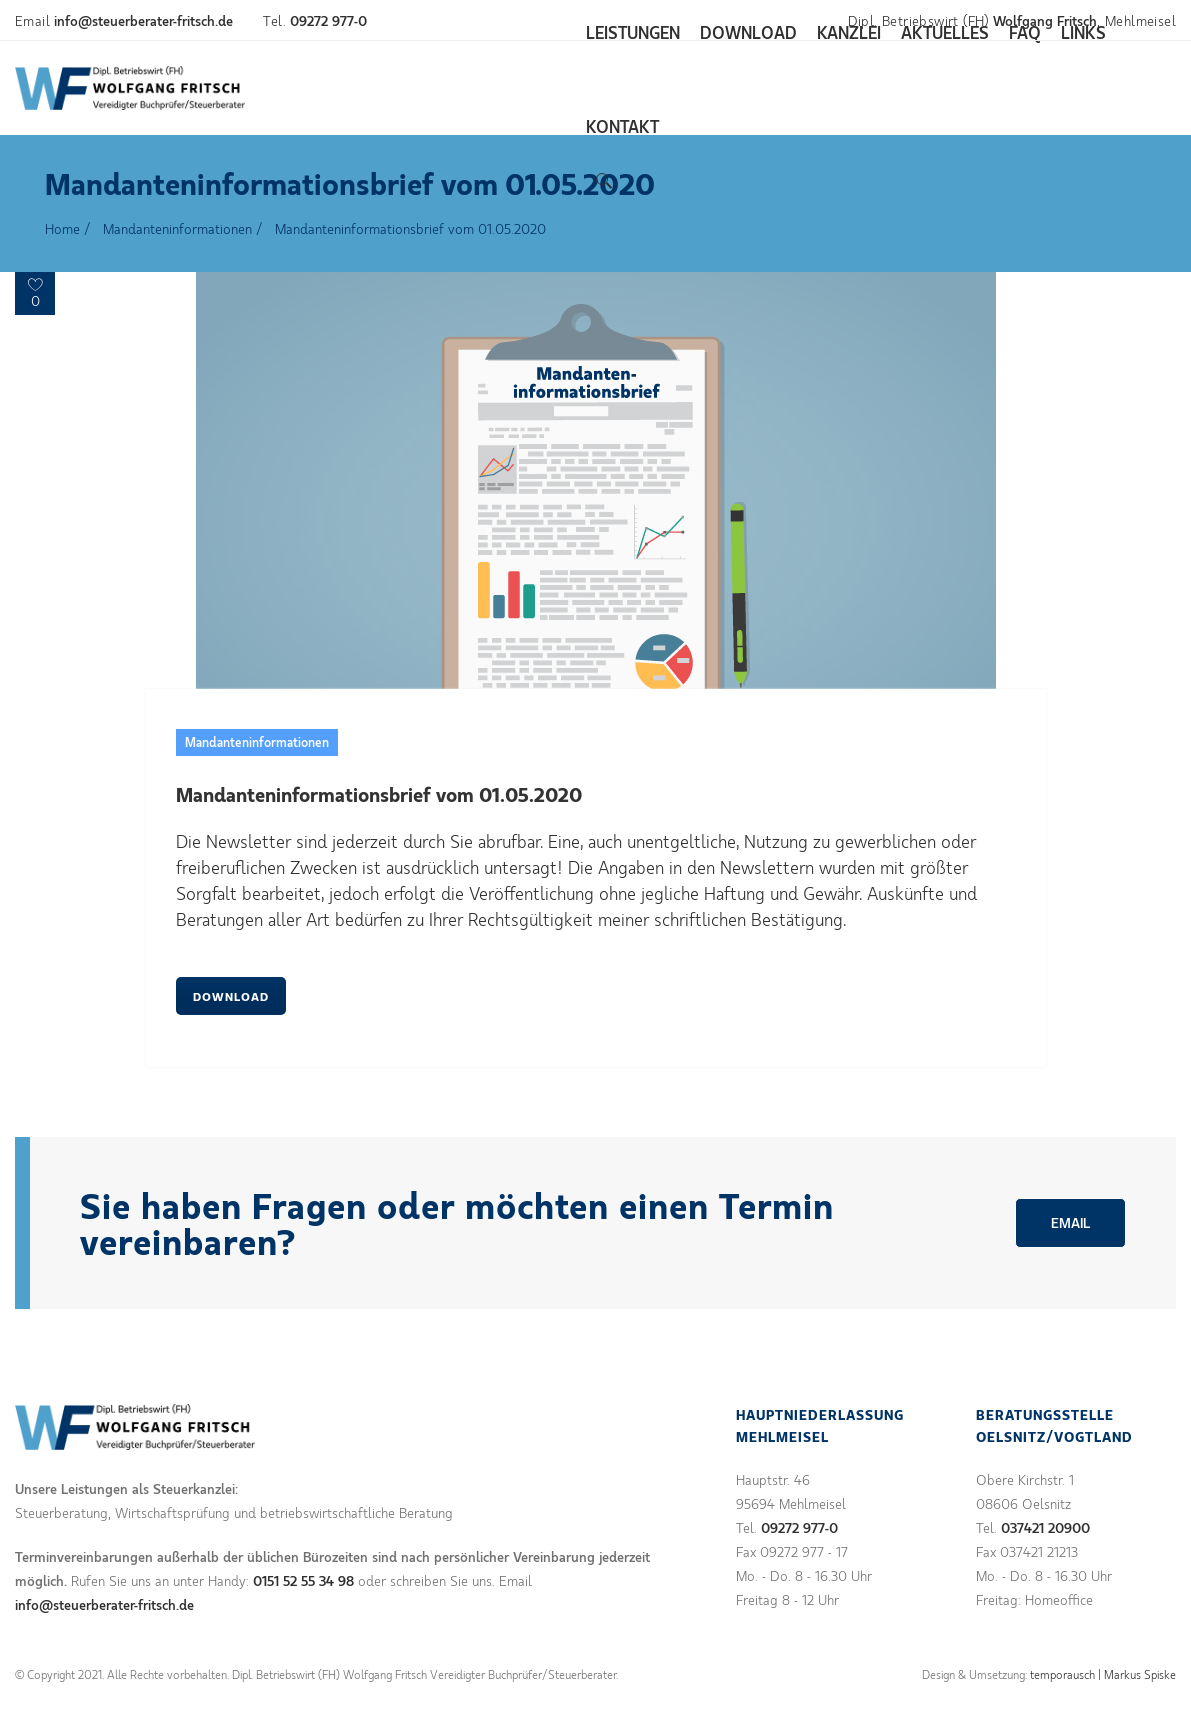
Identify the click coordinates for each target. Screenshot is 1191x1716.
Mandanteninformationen (177, 228)
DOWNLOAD (231, 996)
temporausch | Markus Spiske (1103, 1674)
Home (62, 228)
